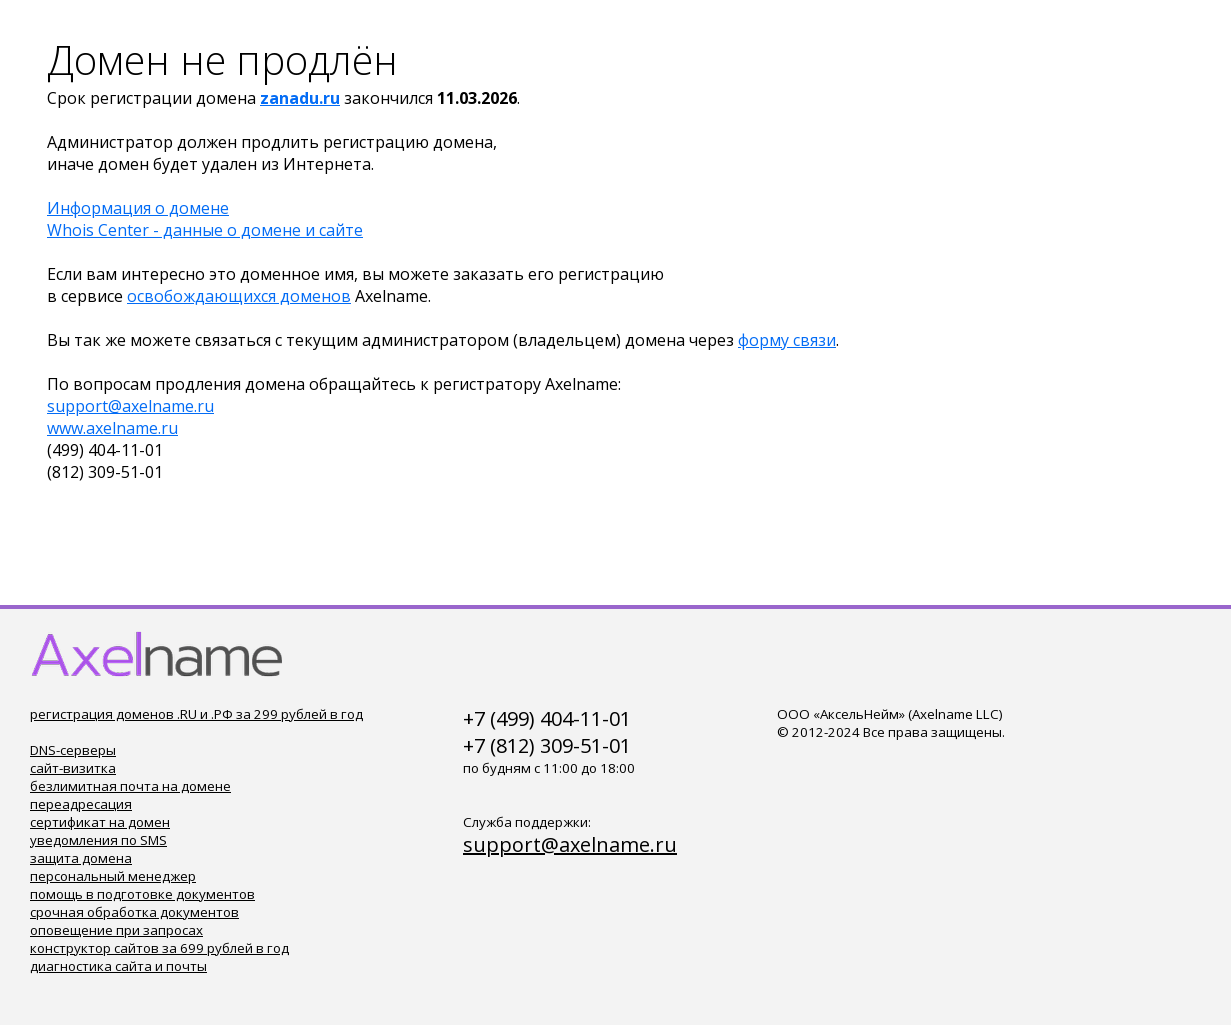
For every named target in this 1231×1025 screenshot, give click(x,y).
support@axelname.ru (130, 406)
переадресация (81, 804)
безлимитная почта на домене (130, 786)
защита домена (81, 858)
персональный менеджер (113, 876)
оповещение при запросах (116, 930)
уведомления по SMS (98, 840)
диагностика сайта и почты (118, 966)
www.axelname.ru (112, 428)
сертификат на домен (100, 822)
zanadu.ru (300, 98)
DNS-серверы (73, 750)
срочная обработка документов (134, 912)
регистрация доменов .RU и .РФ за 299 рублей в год (196, 714)
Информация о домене (138, 208)
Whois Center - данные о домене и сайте (205, 230)
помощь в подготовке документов (142, 894)
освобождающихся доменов (239, 296)
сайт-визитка (73, 768)
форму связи (787, 340)
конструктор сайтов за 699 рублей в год (159, 948)
